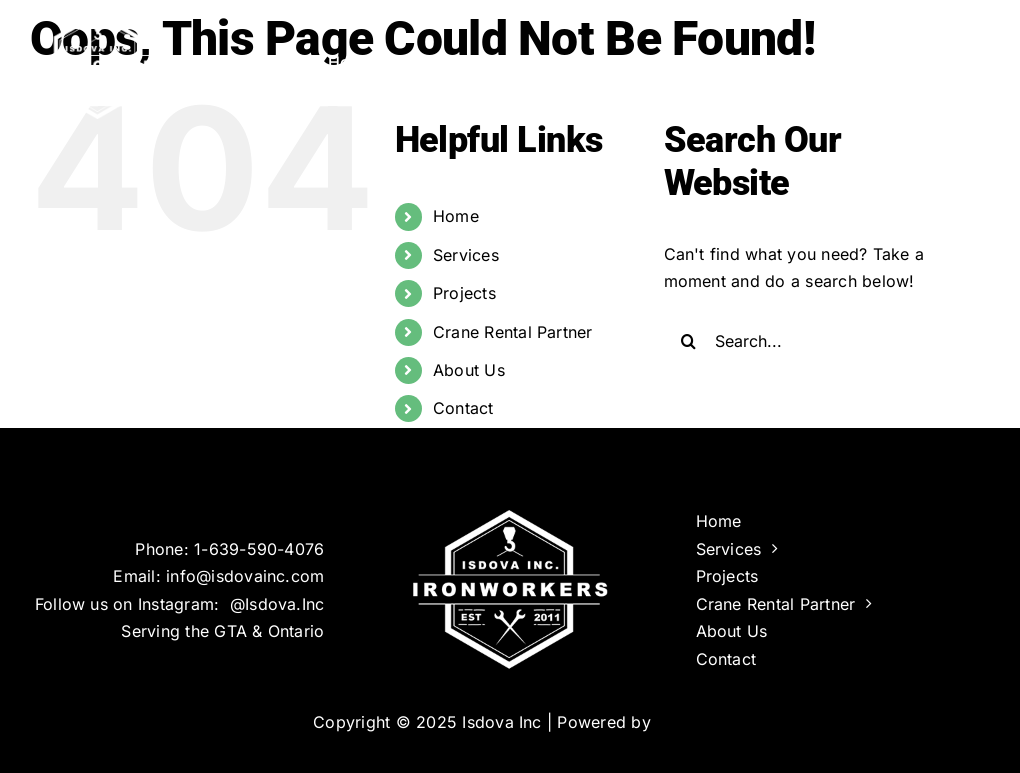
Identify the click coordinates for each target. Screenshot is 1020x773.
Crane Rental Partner (513, 332)
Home (456, 216)
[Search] (689, 341)
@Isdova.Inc (277, 604)
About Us (469, 370)
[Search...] (814, 341)
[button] (957, 60)
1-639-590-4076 (259, 549)
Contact (463, 408)
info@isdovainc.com (245, 576)
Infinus (681, 722)
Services (466, 255)
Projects (464, 293)
